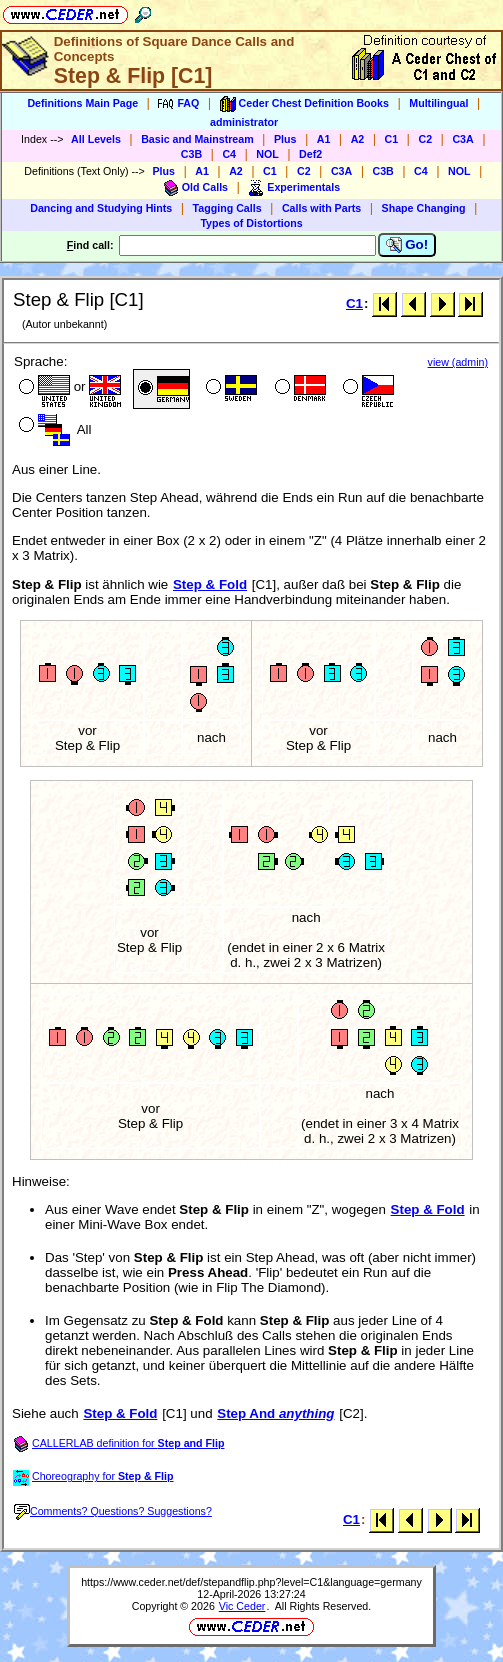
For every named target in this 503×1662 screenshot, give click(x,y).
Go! (407, 245)
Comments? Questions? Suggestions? (113, 1511)
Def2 (310, 154)
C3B (191, 154)
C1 (392, 139)
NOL (267, 154)
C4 (229, 154)
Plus (285, 139)
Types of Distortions (251, 223)
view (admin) (458, 362)
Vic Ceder (242, 1606)
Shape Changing (424, 208)
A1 (324, 139)
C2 (425, 139)
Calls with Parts (321, 208)
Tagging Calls (227, 208)
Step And (275, 1413)
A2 (358, 139)
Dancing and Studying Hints (101, 208)
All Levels (96, 139)
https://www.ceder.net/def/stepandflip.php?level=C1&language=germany (251, 1582)
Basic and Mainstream (197, 139)
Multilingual (438, 103)
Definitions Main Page (82, 103)
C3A (462, 139)
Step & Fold (210, 584)
